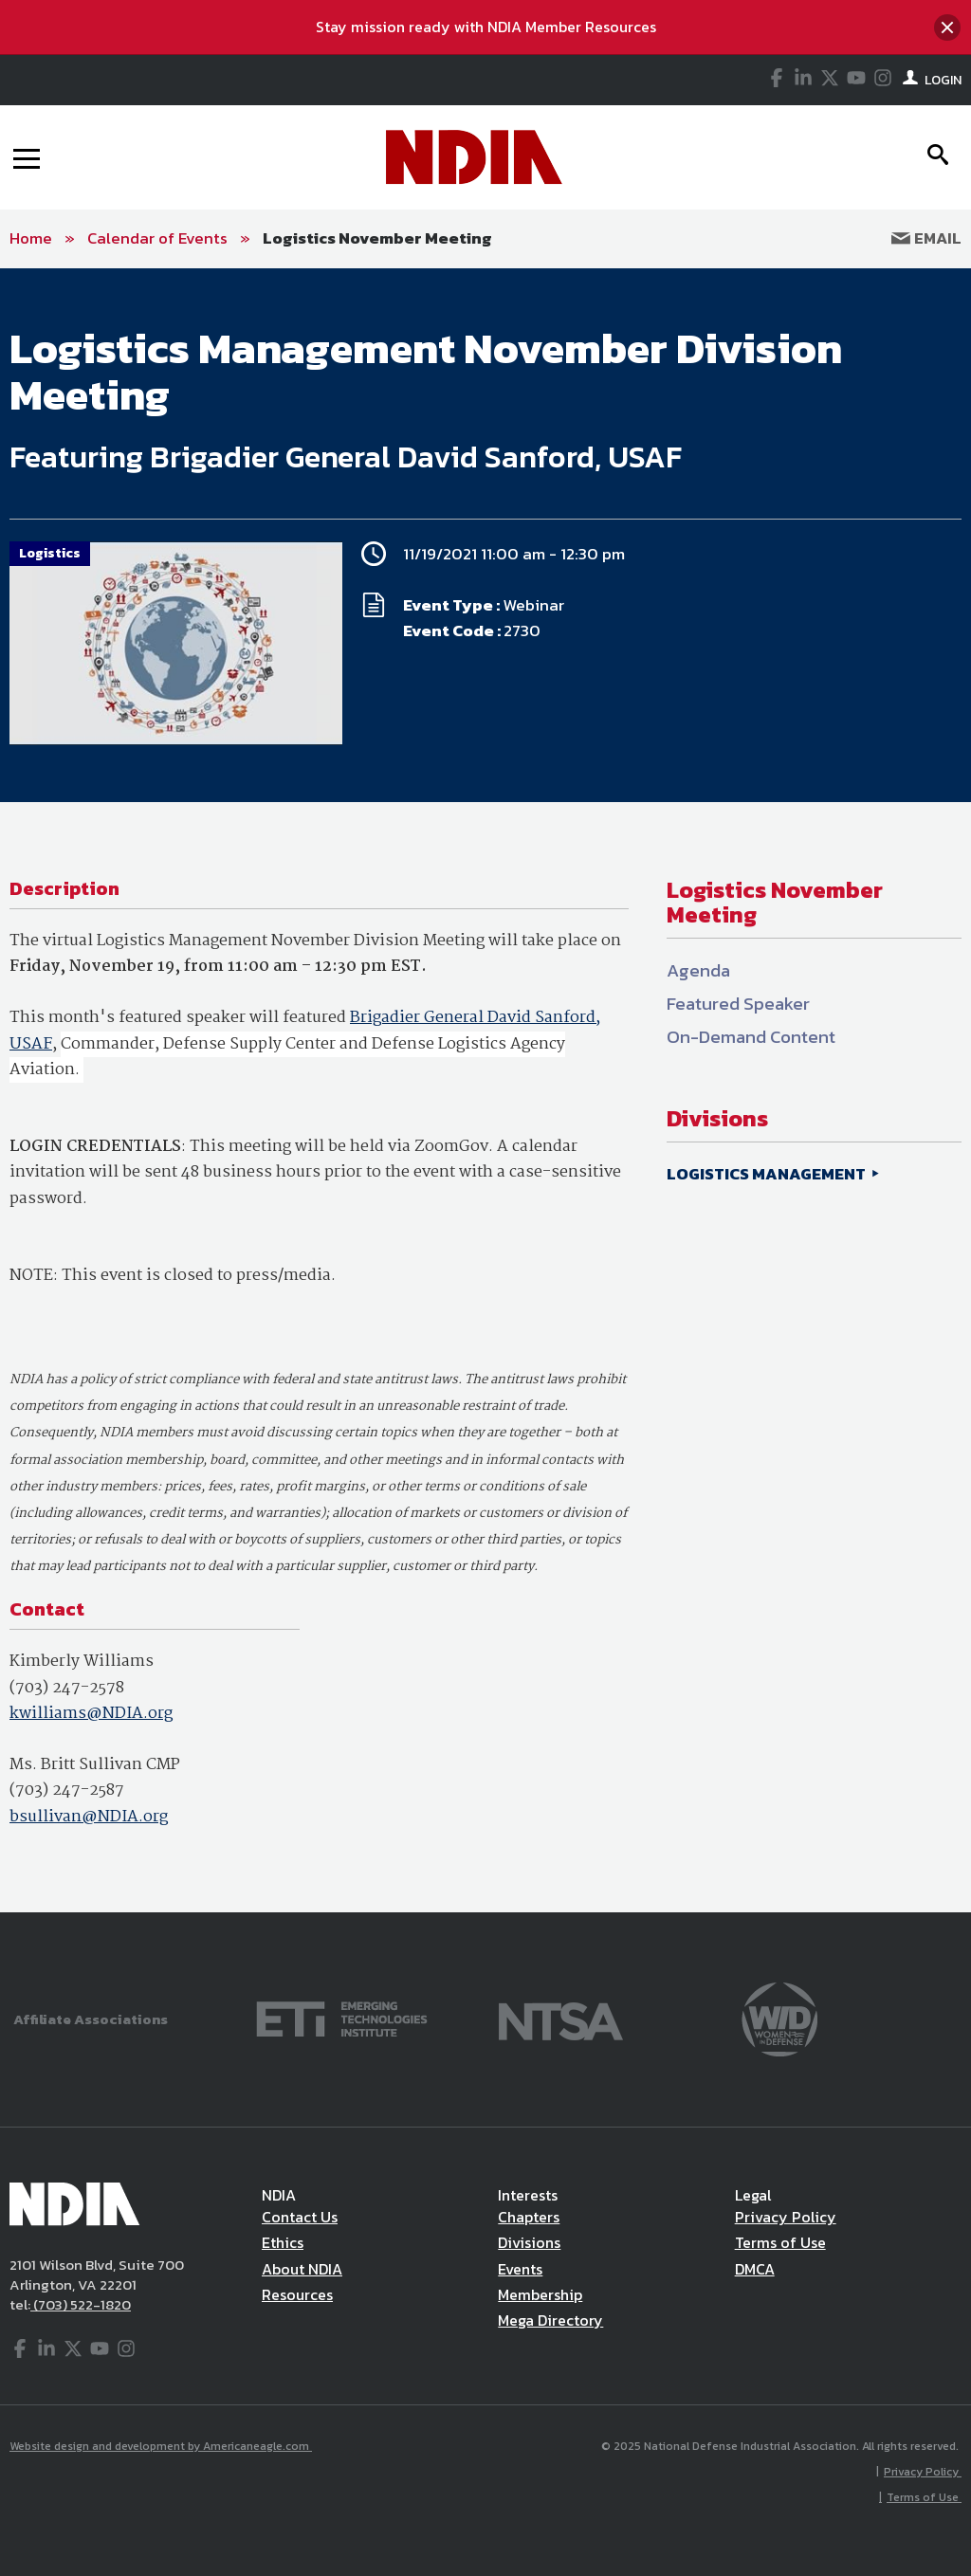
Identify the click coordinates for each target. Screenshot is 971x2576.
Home (30, 238)
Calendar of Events (157, 238)
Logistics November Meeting (377, 238)
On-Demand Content (751, 1036)
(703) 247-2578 (66, 1688)
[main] (485, 1090)
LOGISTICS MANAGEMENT (768, 1173)
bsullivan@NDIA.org (88, 1817)
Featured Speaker (738, 1003)
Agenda (698, 970)
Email (926, 238)
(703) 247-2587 (66, 1790)
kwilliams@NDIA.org (91, 1713)
